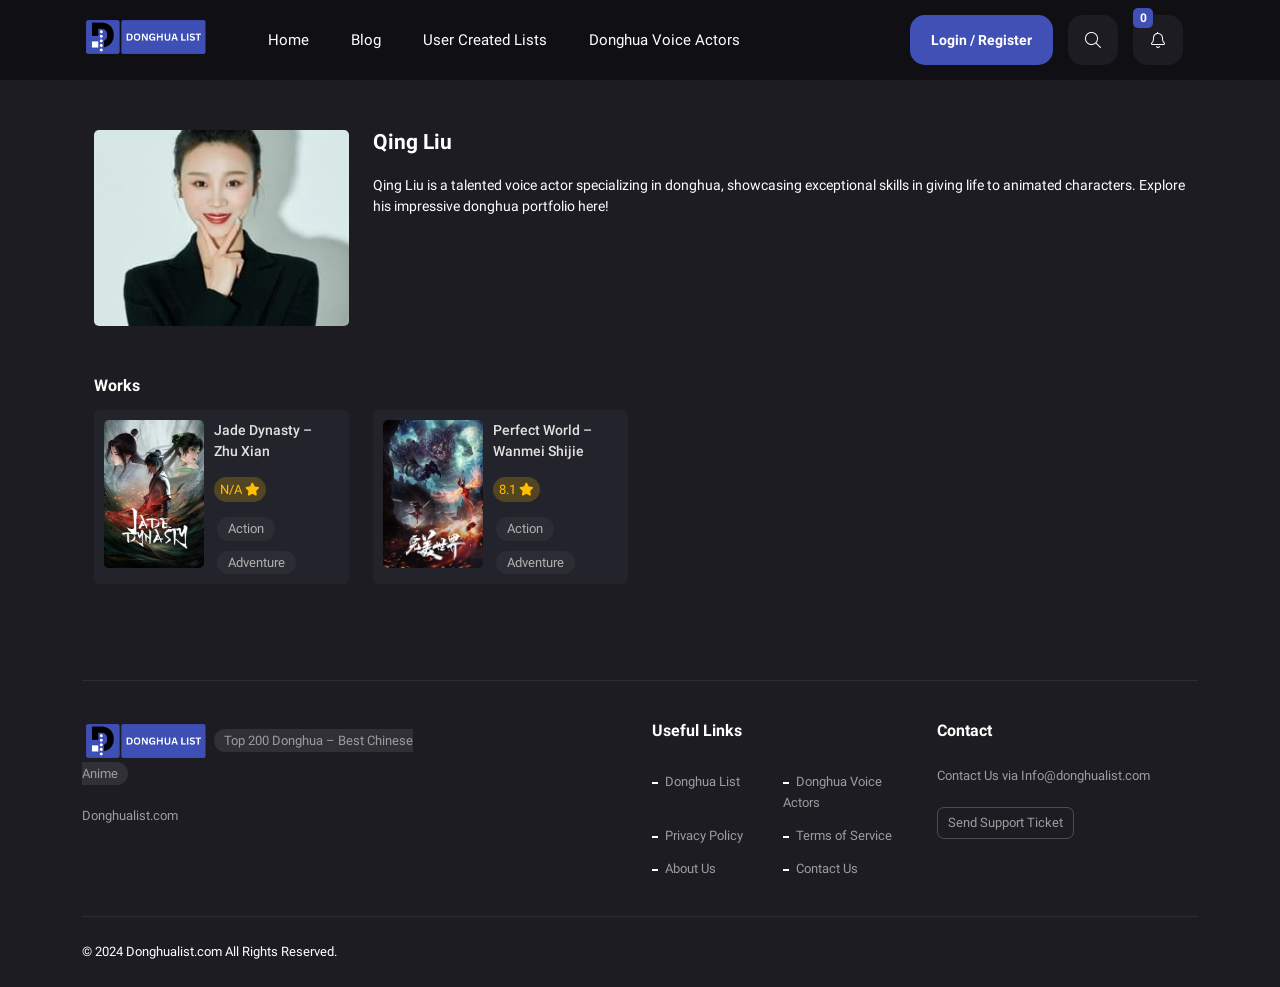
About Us (690, 868)
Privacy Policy (704, 835)
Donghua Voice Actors (664, 40)
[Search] (1093, 40)
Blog (366, 40)
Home (288, 40)
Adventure (256, 562)
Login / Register (981, 40)
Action (246, 528)
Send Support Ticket (1005, 822)
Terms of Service (844, 835)
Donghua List (702, 781)
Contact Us (827, 868)
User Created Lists (485, 40)
